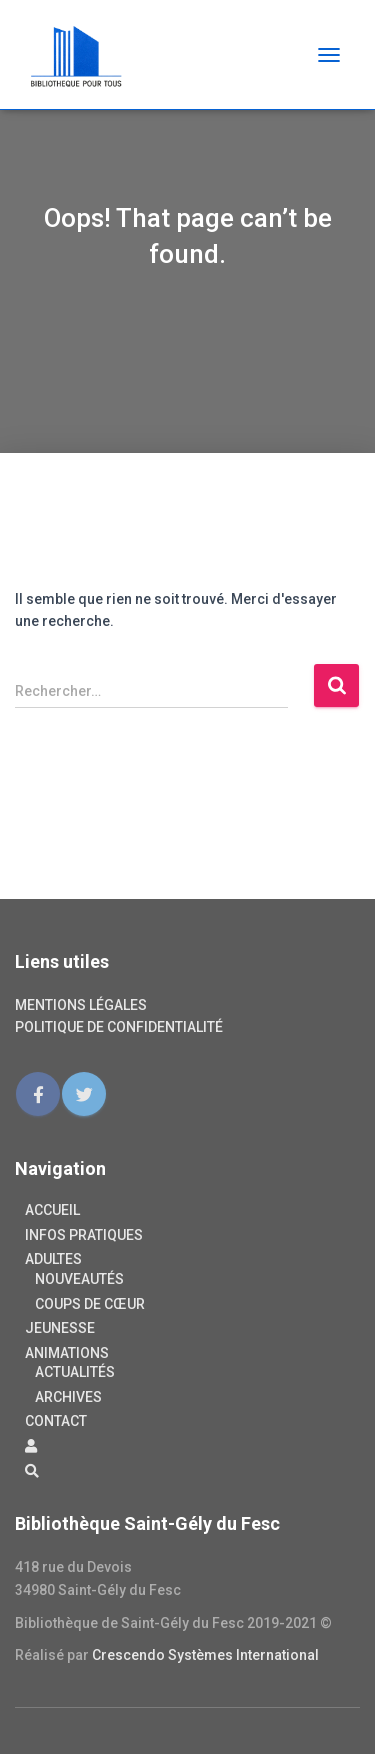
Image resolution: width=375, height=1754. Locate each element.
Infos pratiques (84, 1235)
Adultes (53, 1259)
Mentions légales (81, 1005)
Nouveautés (79, 1279)
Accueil (52, 1210)
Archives (68, 1397)
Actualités (75, 1372)
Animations (67, 1353)
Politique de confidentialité (119, 1027)
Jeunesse (60, 1328)
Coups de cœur (90, 1304)
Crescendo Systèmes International (205, 1655)
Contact (56, 1421)
